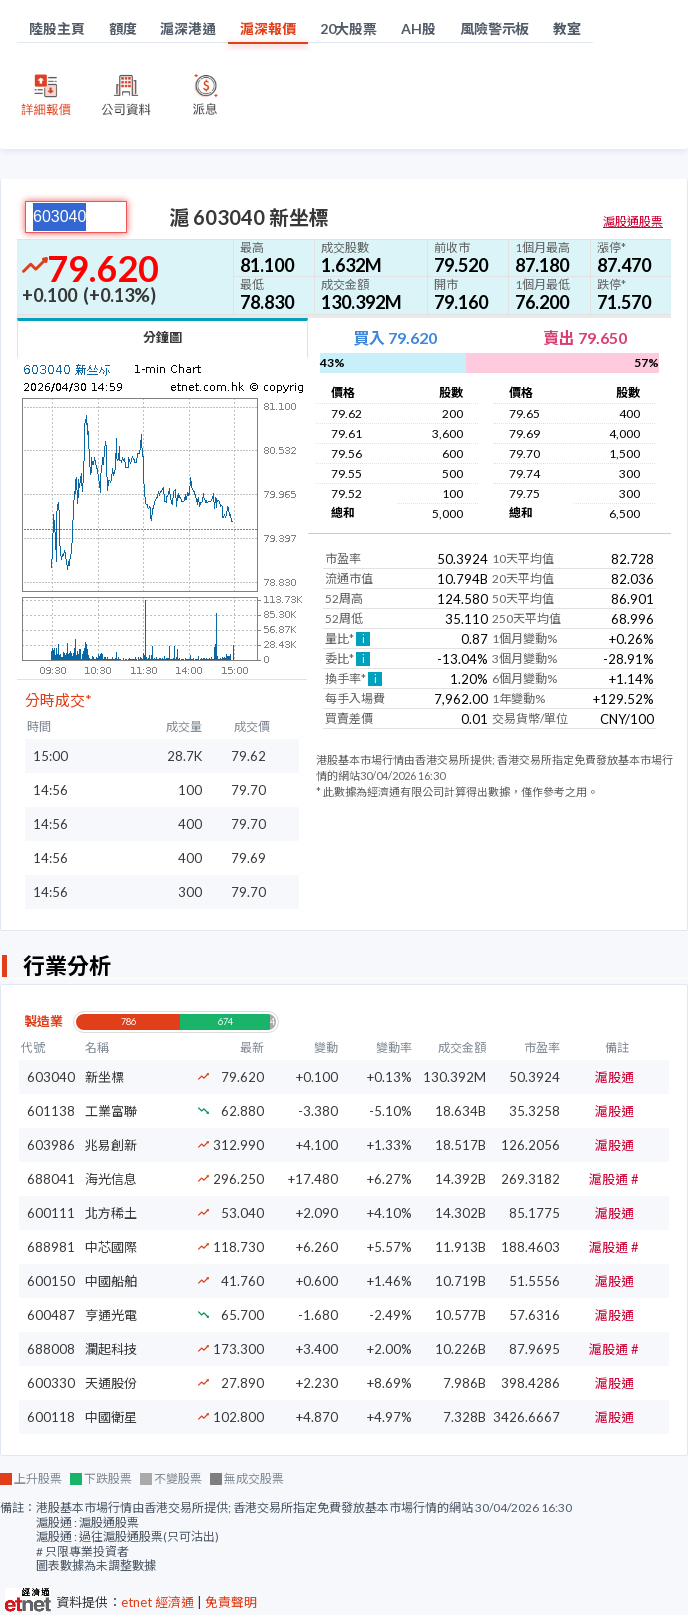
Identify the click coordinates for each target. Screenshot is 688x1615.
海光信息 (111, 1179)
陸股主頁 (57, 28)
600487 (51, 1315)
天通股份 (111, 1383)
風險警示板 (495, 28)
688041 (51, 1179)
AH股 (418, 28)
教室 (567, 28)
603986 (51, 1145)
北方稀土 (111, 1213)
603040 (51, 1077)
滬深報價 (268, 28)
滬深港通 (188, 28)
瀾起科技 (111, 1349)
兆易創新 (111, 1145)
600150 (51, 1281)
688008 (51, 1349)
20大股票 (349, 28)
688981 (51, 1247)
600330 (51, 1383)
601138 (51, 1111)
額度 (123, 28)
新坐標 (104, 1077)
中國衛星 (111, 1417)
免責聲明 (231, 1602)
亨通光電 (111, 1315)
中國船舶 (111, 1281)
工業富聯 (111, 1111)
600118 (51, 1417)
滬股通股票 (633, 221)
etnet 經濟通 (157, 1602)
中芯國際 (111, 1247)
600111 (51, 1213)
